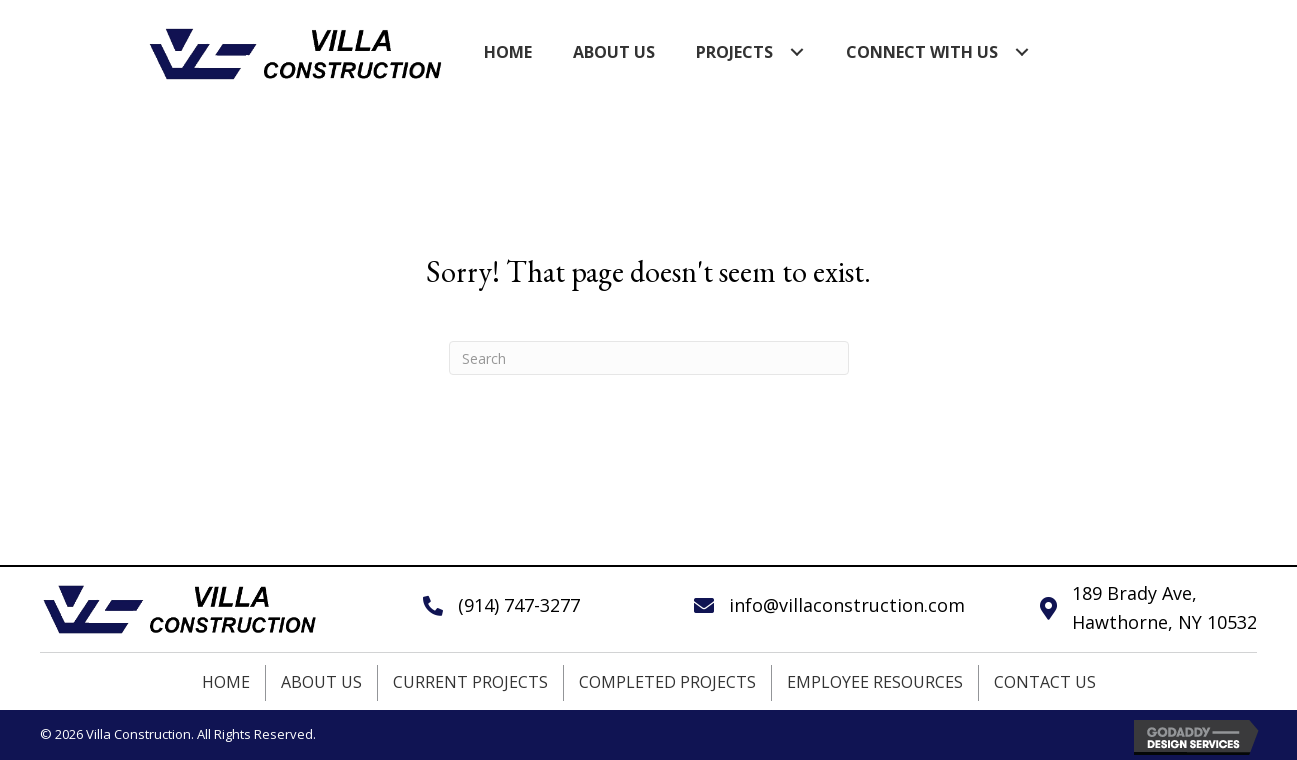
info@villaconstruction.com (847, 605)
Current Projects (470, 682)
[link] (508, 52)
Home (226, 682)
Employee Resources (875, 682)
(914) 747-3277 (519, 605)
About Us (321, 682)
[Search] (649, 358)
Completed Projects (667, 682)
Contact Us (1045, 682)
